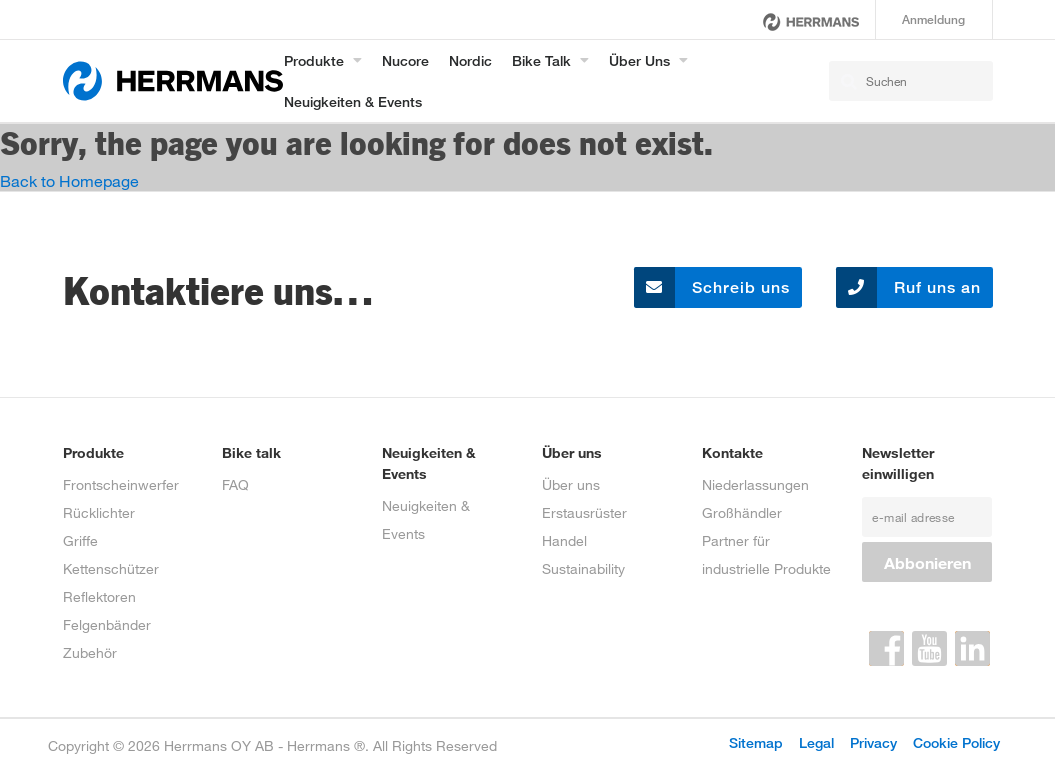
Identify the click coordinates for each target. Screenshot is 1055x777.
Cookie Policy (956, 742)
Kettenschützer (111, 568)
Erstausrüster (584, 512)
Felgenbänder (107, 624)
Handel (564, 540)
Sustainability (583, 568)
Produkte (314, 60)
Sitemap (756, 742)
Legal (816, 742)
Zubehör (90, 652)
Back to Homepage (69, 180)
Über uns (639, 60)
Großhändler (742, 512)
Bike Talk (541, 60)
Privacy (873, 742)
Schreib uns (712, 287)
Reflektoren (99, 596)
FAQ (235, 484)
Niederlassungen (755, 484)
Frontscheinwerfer (121, 484)
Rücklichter (99, 512)
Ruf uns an (908, 287)
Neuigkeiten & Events (353, 101)
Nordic (470, 60)
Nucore (405, 60)
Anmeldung (933, 19)
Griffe (80, 540)
